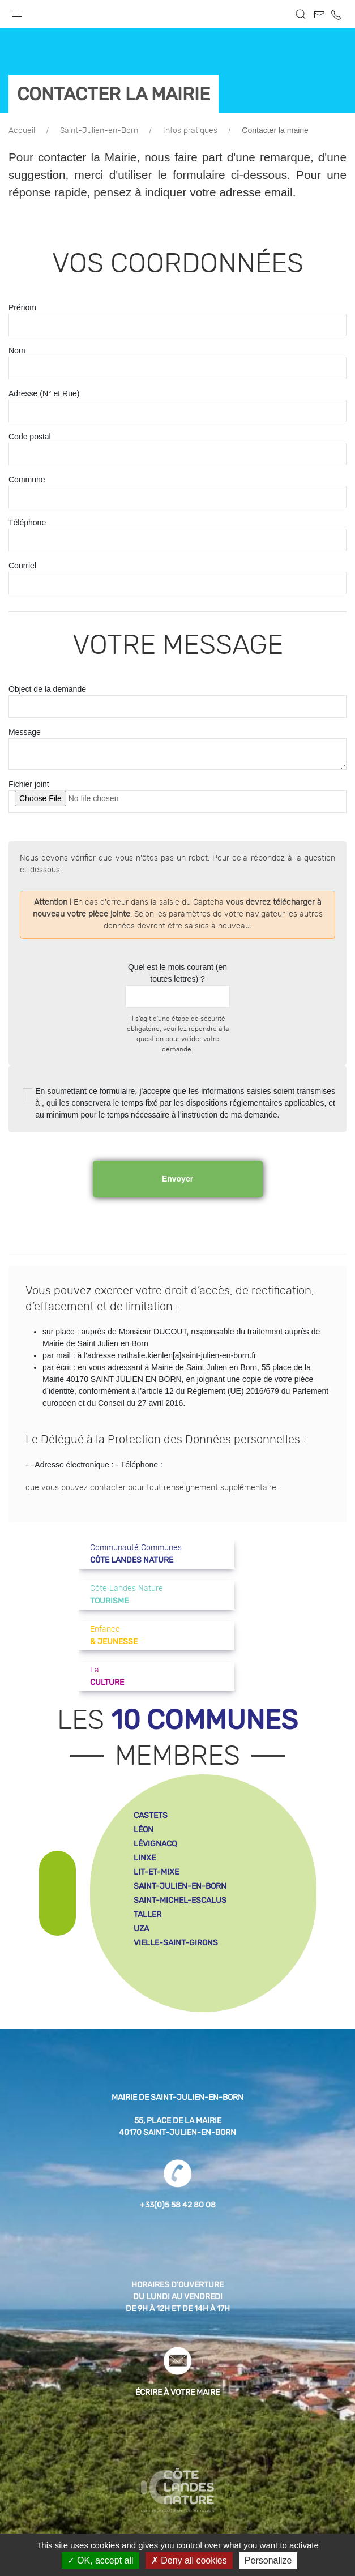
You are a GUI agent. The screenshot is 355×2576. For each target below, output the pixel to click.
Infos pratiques (190, 131)
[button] (17, 11)
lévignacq (155, 1843)
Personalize (268, 2560)
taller (147, 1914)
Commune (26, 479)
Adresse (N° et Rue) (43, 393)
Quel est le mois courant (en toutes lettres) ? (177, 972)
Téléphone (27, 522)
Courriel (22, 565)
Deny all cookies (189, 2560)
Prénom (22, 307)
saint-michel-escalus (180, 1900)
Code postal (29, 436)
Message (24, 732)
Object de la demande (47, 689)
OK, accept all (100, 2560)
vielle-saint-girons (176, 1943)
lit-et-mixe (156, 1872)
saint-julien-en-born (180, 1886)
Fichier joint (28, 784)
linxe (145, 1858)
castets (151, 1815)
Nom (16, 350)
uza (141, 1928)
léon (143, 1829)
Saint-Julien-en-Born (99, 131)
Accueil (21, 131)
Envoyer (177, 1178)
